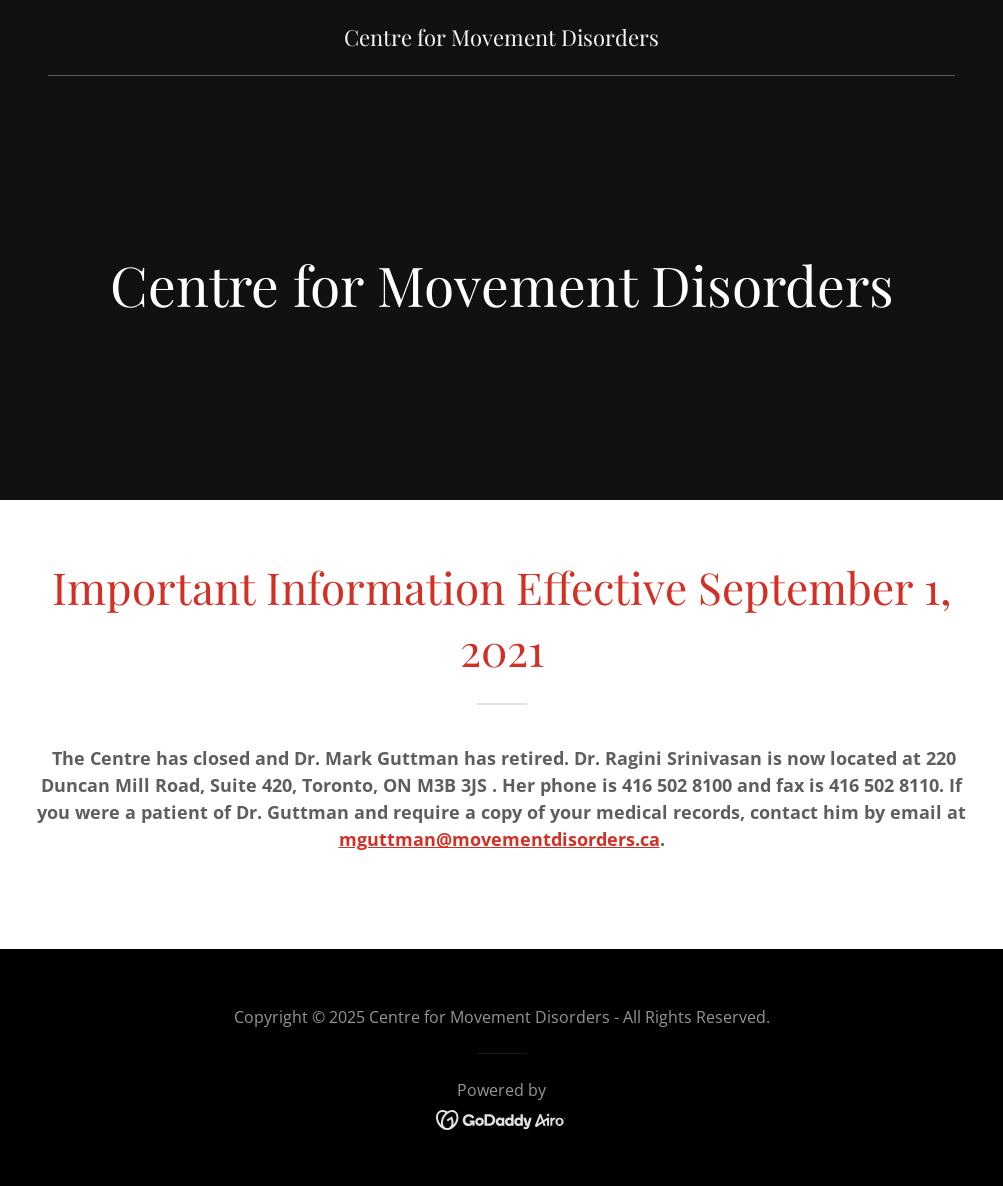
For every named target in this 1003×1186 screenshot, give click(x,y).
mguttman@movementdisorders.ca (499, 839)
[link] (501, 39)
